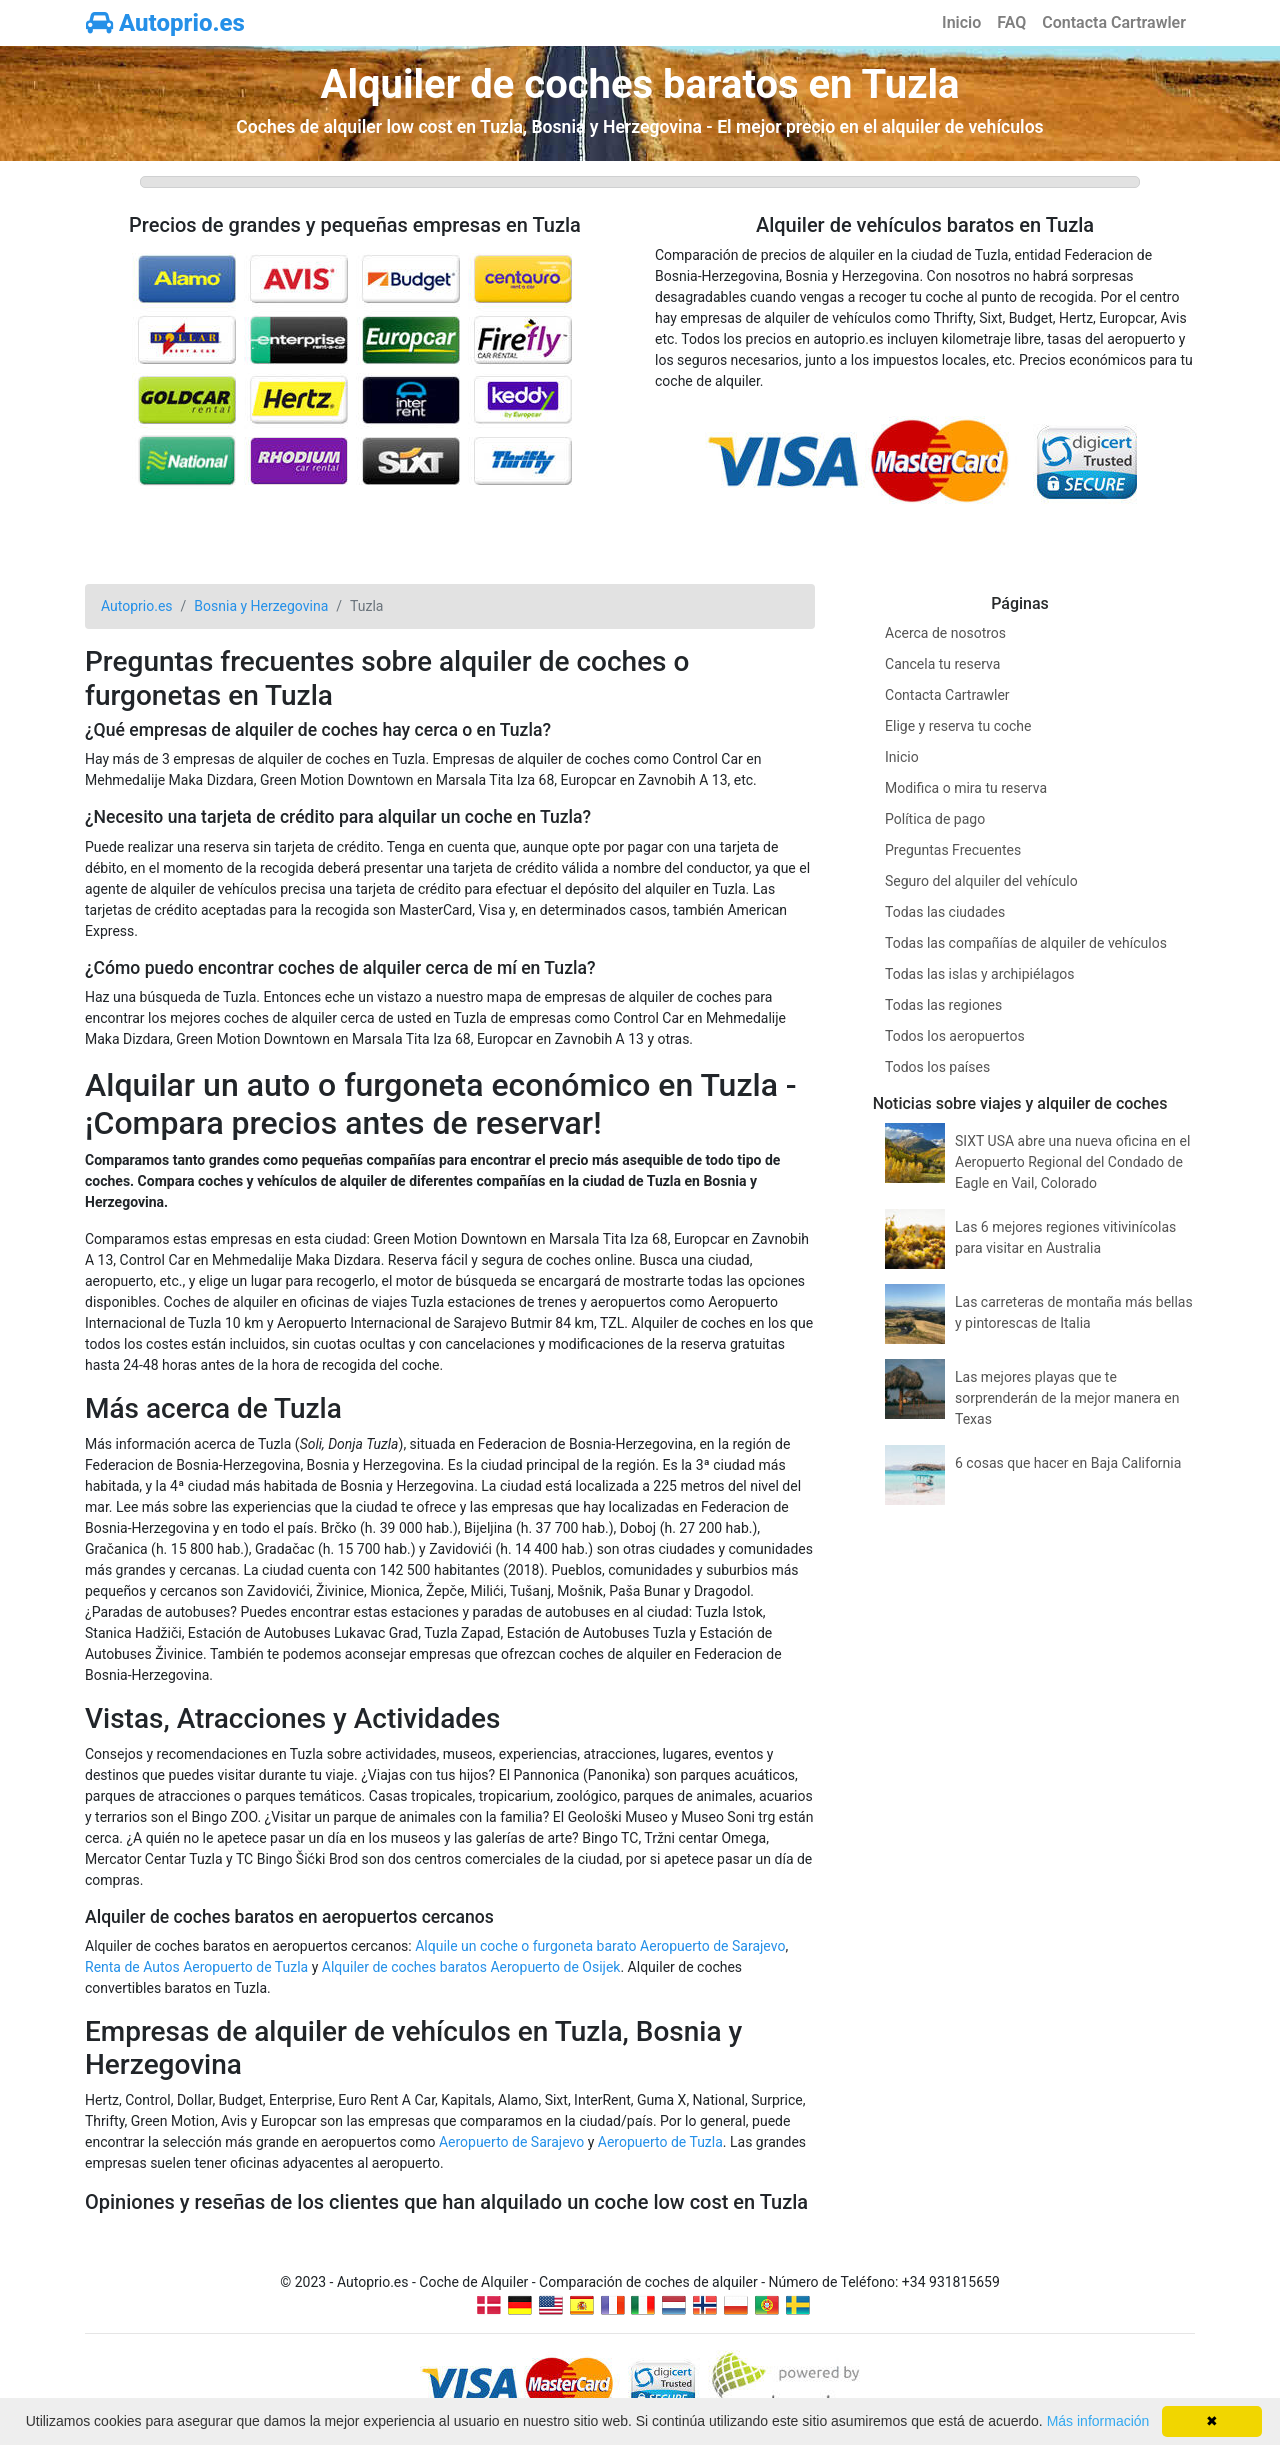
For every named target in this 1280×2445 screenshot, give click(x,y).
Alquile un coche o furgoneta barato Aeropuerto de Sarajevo (600, 1946)
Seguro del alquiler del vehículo (981, 881)
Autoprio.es (165, 23)
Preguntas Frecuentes (953, 850)
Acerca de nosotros (945, 633)
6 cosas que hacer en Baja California (1068, 1463)
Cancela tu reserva (942, 664)
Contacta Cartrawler (1114, 22)
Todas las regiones (943, 1005)
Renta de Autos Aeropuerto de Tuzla (196, 1967)
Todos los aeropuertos (955, 1036)
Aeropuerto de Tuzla (660, 2142)
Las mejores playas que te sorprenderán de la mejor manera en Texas (1067, 1398)
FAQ (1011, 22)
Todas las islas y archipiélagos (980, 974)
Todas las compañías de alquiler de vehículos (1026, 943)
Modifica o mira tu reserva (966, 788)
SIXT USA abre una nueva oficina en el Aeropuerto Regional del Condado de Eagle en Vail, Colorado (1072, 1162)
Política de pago (935, 819)
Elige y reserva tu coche (958, 726)
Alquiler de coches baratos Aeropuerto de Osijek (471, 1967)
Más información (1098, 2421)
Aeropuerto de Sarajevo (511, 2142)
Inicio (961, 22)
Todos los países (937, 1067)
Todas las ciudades (945, 912)
